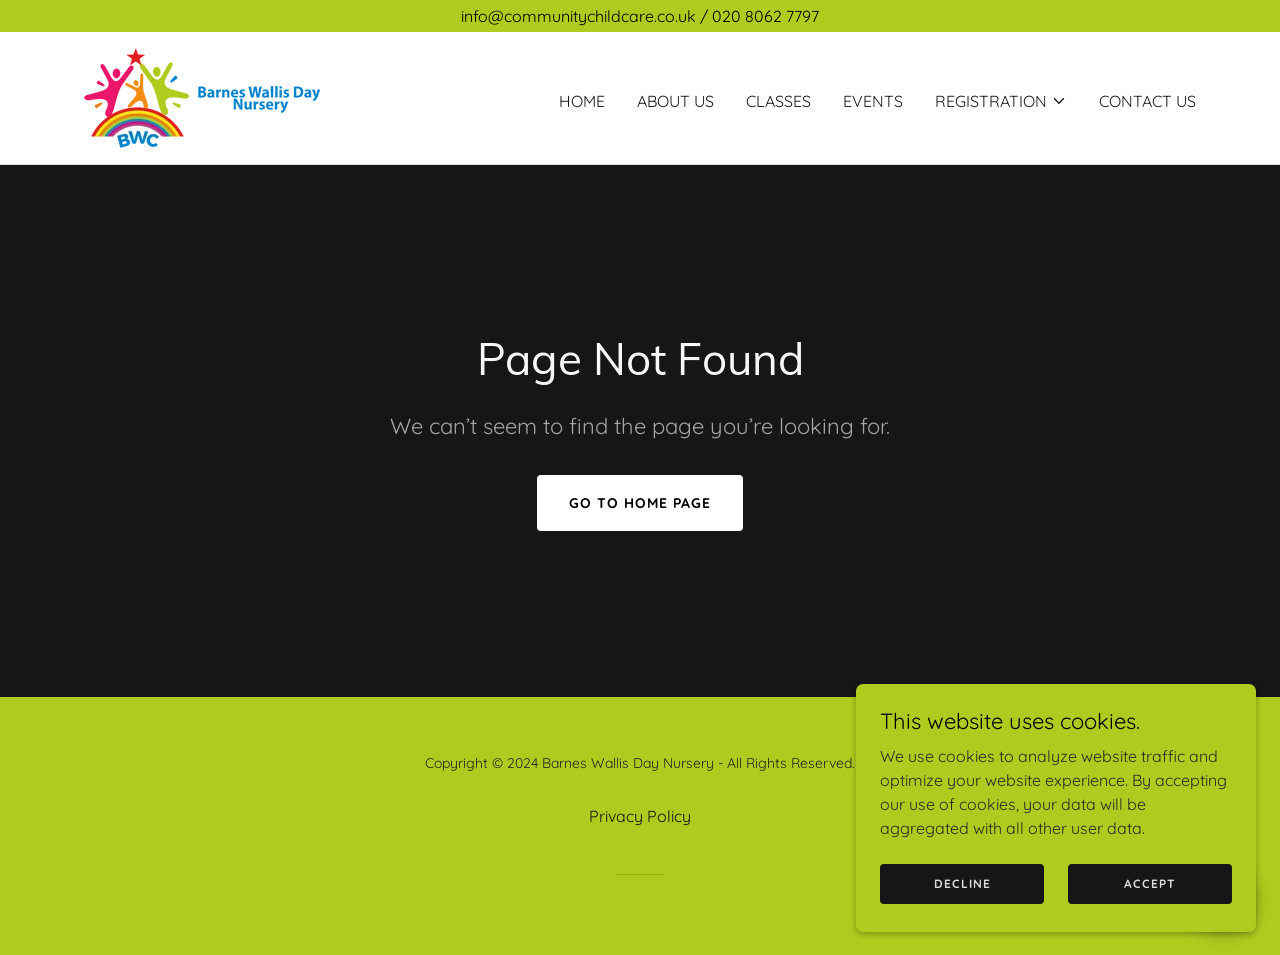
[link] (202, 96)
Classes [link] (778, 101)
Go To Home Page (640, 503)
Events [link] (873, 101)
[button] (1001, 101)
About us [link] (675, 101)
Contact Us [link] (1147, 101)
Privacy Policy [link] (640, 816)
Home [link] (582, 101)
